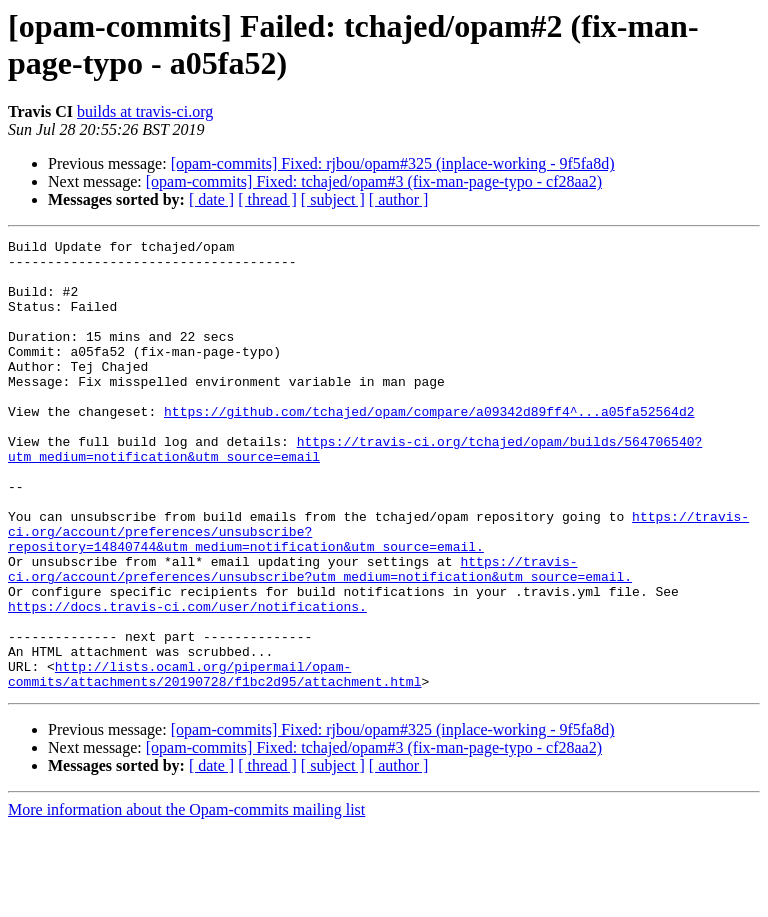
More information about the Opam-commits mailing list (186, 899)
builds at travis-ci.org (145, 111)
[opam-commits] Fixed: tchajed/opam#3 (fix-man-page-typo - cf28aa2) (374, 181)
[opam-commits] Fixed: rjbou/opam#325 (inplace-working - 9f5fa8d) (393, 163)
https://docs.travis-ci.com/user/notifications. (187, 681)
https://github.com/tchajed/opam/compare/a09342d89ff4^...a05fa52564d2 (429, 447)
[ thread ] (267, 199)
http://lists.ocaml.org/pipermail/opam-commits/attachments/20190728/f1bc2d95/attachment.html (214, 762)
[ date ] (211, 199)
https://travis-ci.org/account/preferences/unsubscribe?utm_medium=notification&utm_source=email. (320, 636)
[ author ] (399, 199)
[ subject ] (333, 199)
